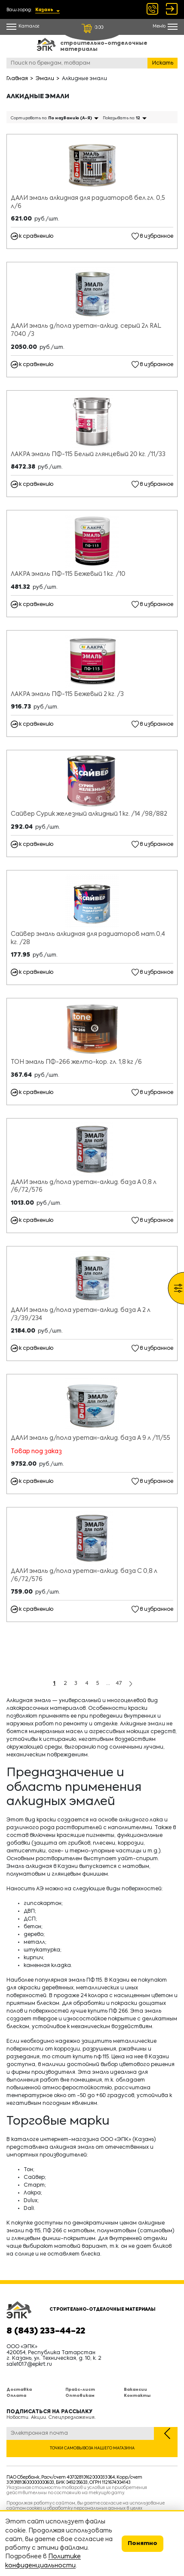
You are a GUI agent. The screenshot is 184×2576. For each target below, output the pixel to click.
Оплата (16, 2396)
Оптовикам (80, 2396)
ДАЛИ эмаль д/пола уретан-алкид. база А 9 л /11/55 (90, 1438)
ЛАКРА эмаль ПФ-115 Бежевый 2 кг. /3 (67, 694)
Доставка (19, 2390)
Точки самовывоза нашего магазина (92, 2448)
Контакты (137, 2396)
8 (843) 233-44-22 (45, 2331)
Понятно (142, 2543)
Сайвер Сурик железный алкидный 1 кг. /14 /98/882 (89, 814)
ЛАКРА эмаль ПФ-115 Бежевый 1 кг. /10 (68, 574)
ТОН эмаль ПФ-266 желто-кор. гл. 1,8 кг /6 (76, 1062)
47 (119, 1683)
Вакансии (135, 2390)
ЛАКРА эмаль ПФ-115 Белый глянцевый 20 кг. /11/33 (88, 454)
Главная (17, 78)
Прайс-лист (80, 2390)
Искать (162, 63)
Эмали (45, 78)
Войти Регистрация (172, 9)
